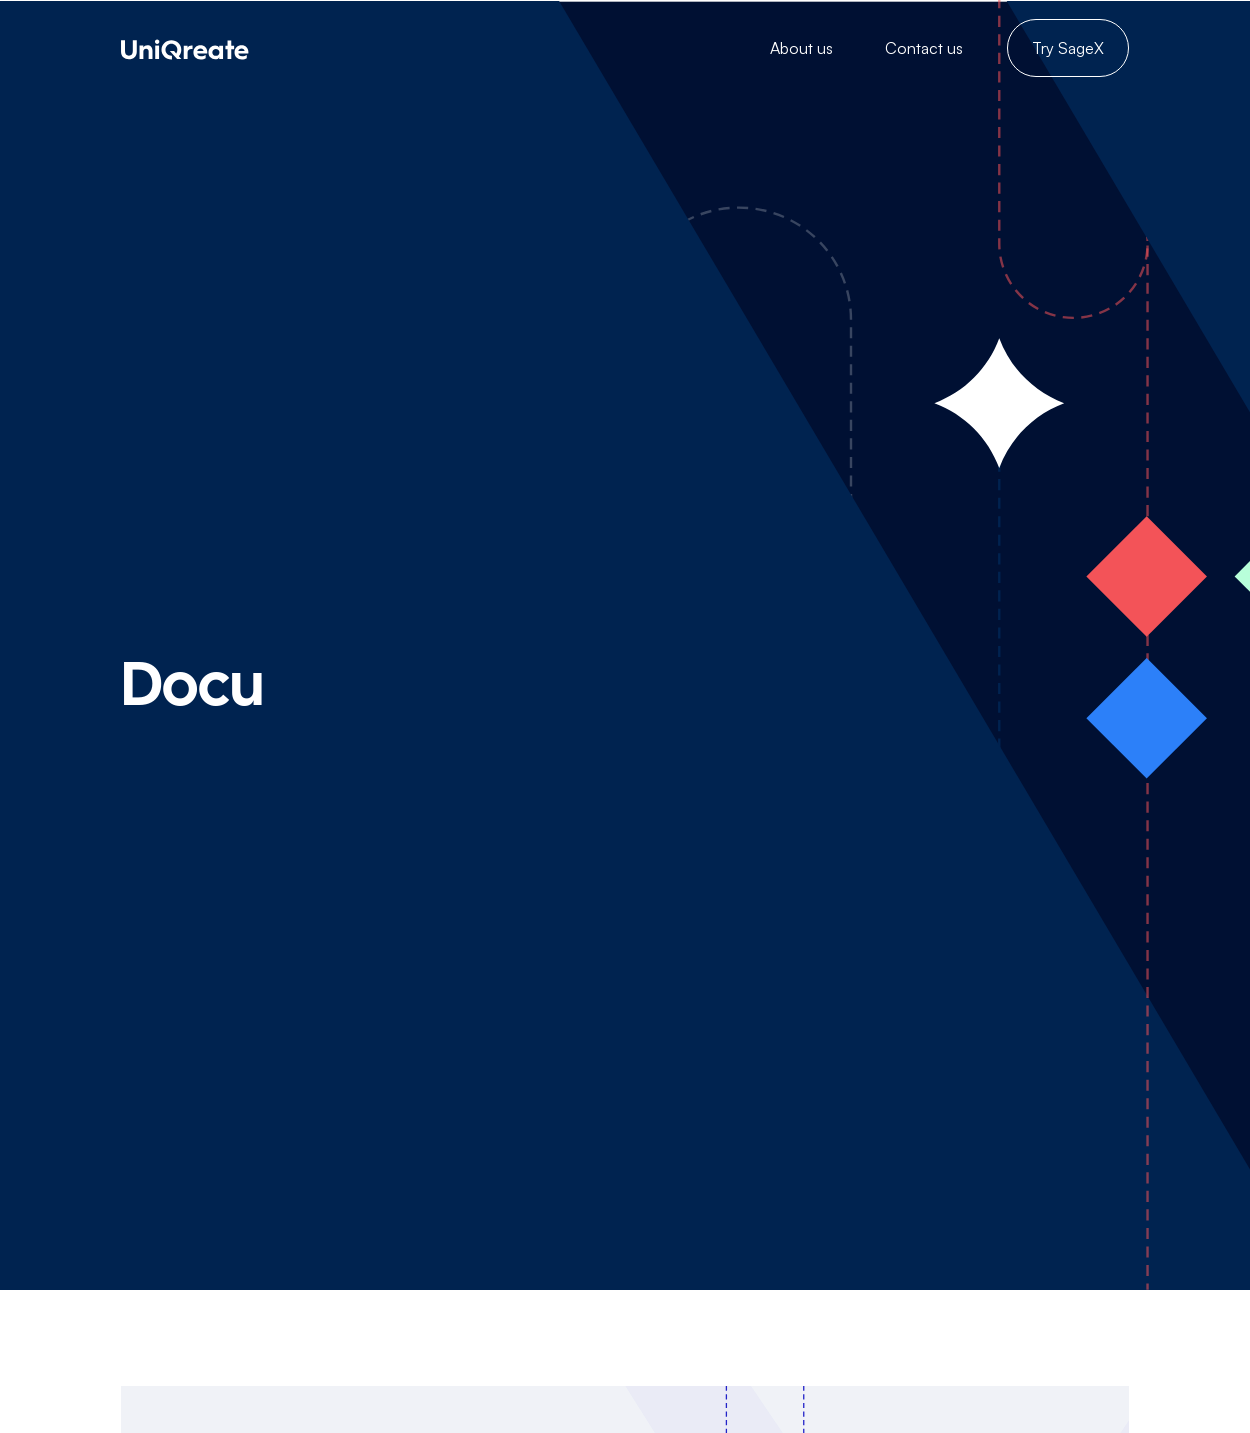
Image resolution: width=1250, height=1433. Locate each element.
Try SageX (1068, 48)
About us (801, 48)
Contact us (924, 48)
